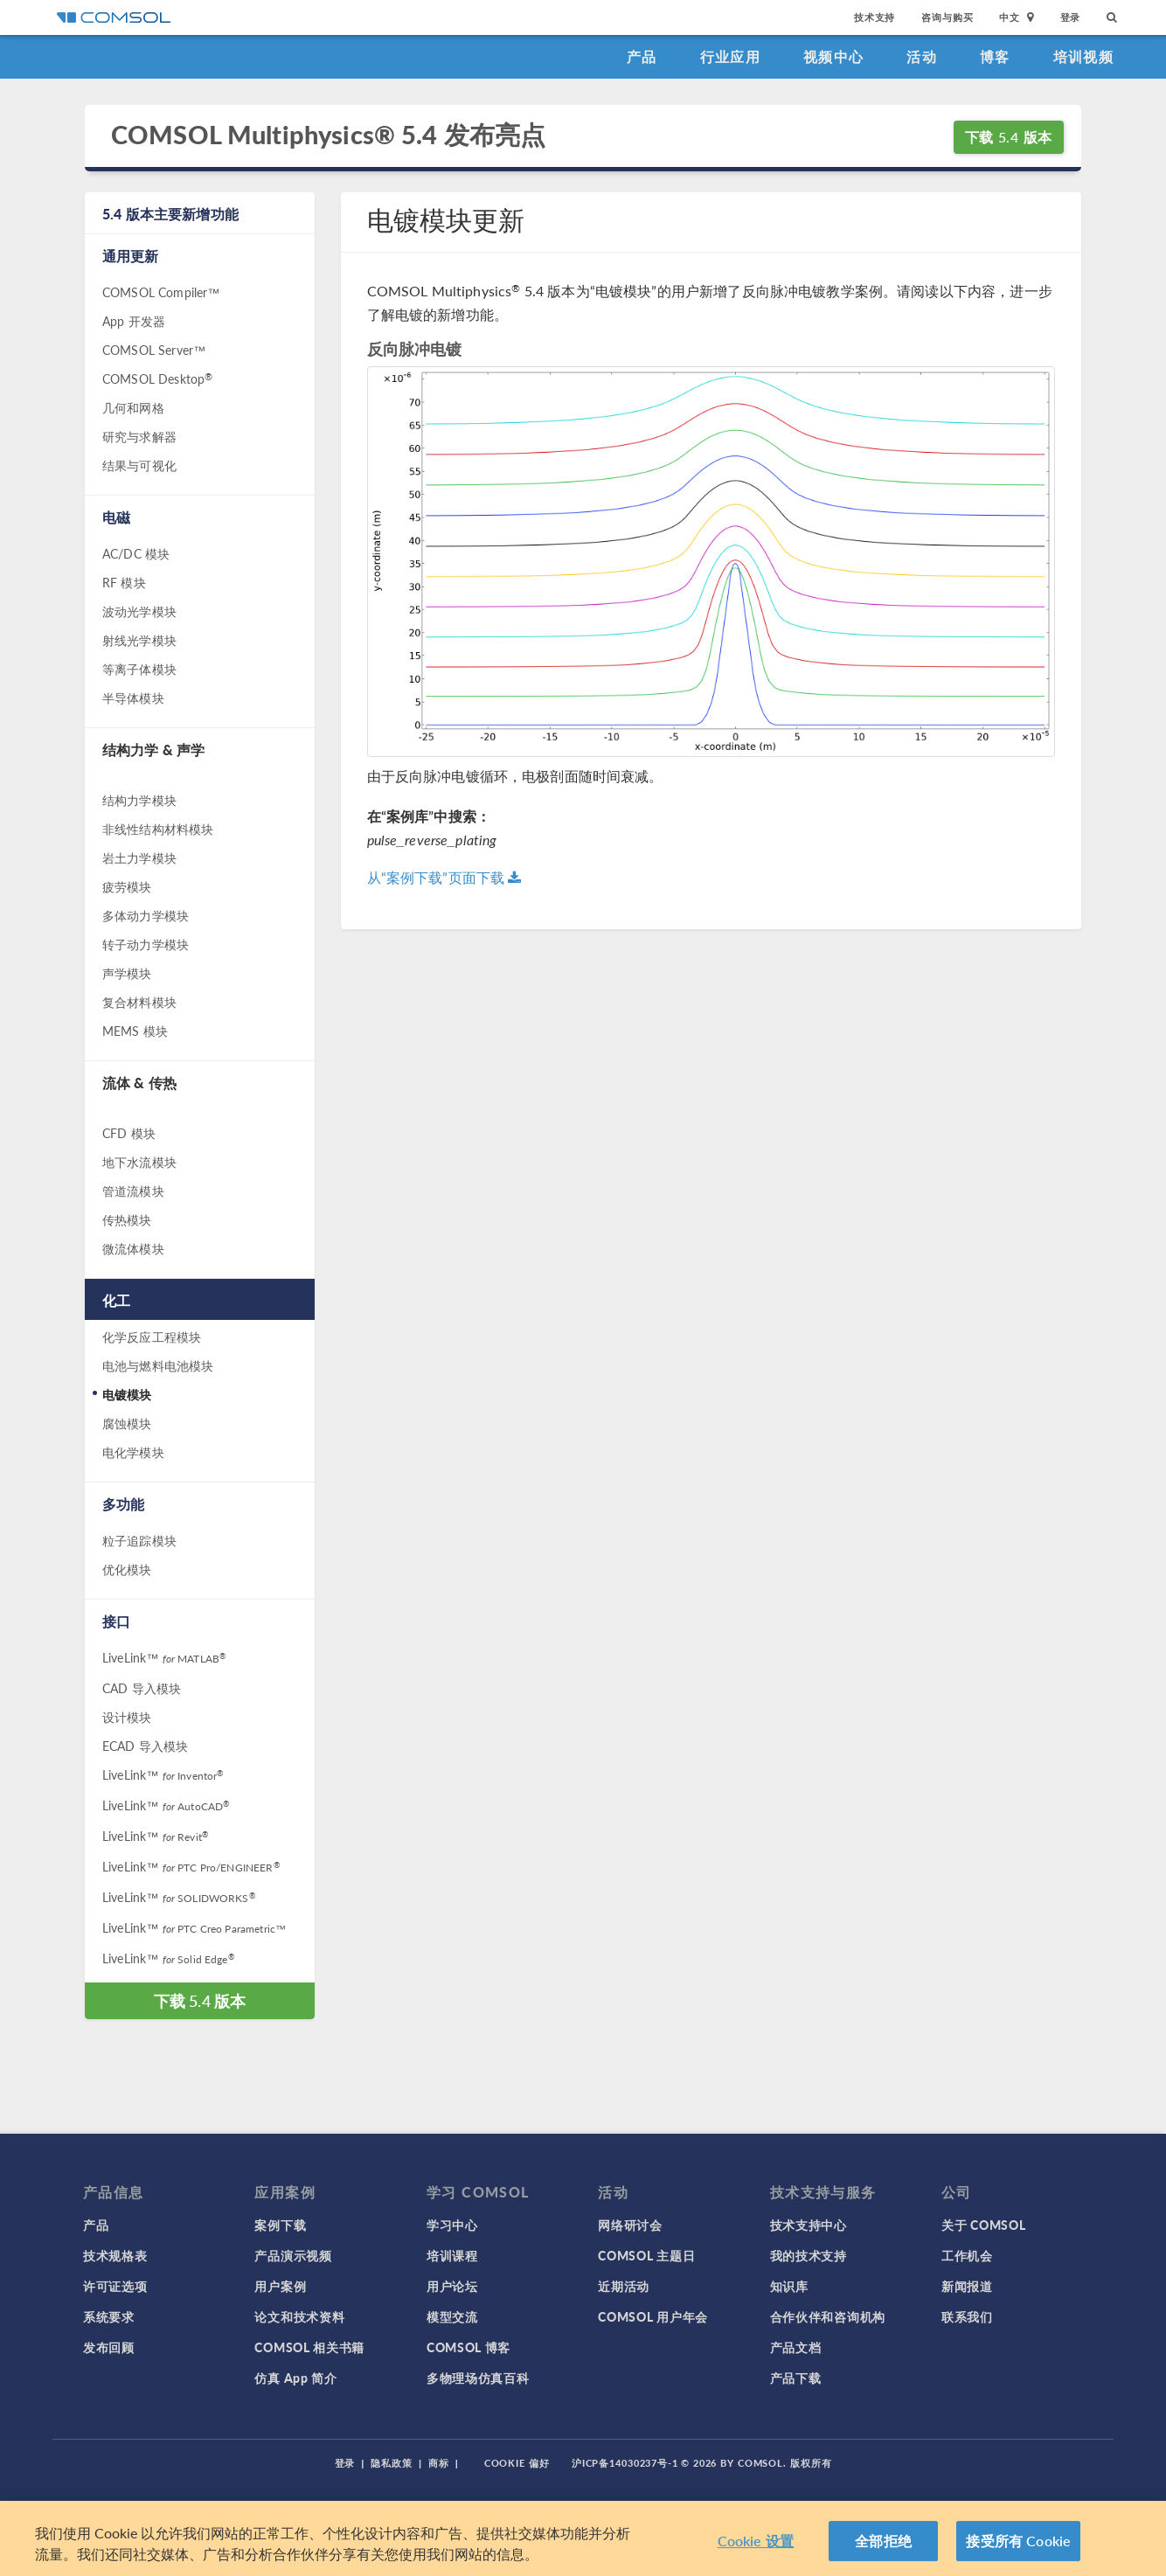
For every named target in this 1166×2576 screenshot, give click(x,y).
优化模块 (127, 1569)
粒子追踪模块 (139, 1540)
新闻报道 (967, 2286)
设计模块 (127, 1716)
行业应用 (730, 56)
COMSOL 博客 (468, 2347)
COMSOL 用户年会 (653, 2316)
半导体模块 (133, 697)
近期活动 (623, 2286)
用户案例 (280, 2286)
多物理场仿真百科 (478, 2377)
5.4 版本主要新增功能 (170, 214)
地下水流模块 (139, 1161)
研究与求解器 (139, 436)
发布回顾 (109, 2347)
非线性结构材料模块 (157, 828)
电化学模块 (133, 1452)
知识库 (789, 2286)
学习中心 (452, 2224)
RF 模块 (124, 582)
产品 (642, 56)
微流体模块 (133, 1248)
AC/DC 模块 (136, 553)
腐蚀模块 (127, 1423)
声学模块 (127, 973)
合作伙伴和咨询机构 (827, 2316)
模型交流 (452, 2316)
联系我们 (967, 2316)
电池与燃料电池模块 (157, 1365)
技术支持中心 (808, 2224)
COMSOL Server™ (153, 349)
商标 (438, 2462)
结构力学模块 (139, 800)
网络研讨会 (630, 2224)
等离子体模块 (139, 668)
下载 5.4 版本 (1008, 137)
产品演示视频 (292, 2255)
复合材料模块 (139, 1001)
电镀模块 (127, 1394)
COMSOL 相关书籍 (309, 2347)
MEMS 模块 (135, 1030)
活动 (921, 56)
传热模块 (127, 1219)
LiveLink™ (164, 1657)
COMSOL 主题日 (646, 2255)
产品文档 (796, 2347)
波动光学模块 (139, 611)
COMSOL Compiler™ (160, 292)
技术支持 (874, 17)
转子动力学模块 (145, 944)
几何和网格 (133, 407)
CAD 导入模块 (141, 1688)
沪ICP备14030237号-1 (625, 2462)
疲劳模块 (127, 886)
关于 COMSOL (983, 2224)
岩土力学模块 (139, 857)
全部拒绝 (883, 2541)
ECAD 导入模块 (145, 1745)
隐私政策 (392, 2462)
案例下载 (280, 2224)
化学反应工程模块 (151, 1336)
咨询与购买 (947, 17)
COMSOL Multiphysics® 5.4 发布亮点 (328, 135)
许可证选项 (115, 2286)
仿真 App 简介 (295, 2377)
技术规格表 (115, 2255)
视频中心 (833, 56)
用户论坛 (452, 2286)
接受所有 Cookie (1018, 2541)
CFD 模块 (129, 1133)
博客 (995, 56)
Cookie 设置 (756, 2541)
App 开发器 (133, 321)
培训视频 (1083, 56)
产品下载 (796, 2377)
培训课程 (452, 2255)
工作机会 (967, 2255)
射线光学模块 (139, 640)
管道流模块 (133, 1190)
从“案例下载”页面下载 (444, 877)
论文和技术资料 (299, 2316)
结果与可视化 (139, 465)
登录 (1070, 17)
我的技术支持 (808, 2255)
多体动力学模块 (145, 915)
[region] (583, 2538)
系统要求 (109, 2316)
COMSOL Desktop (157, 378)
